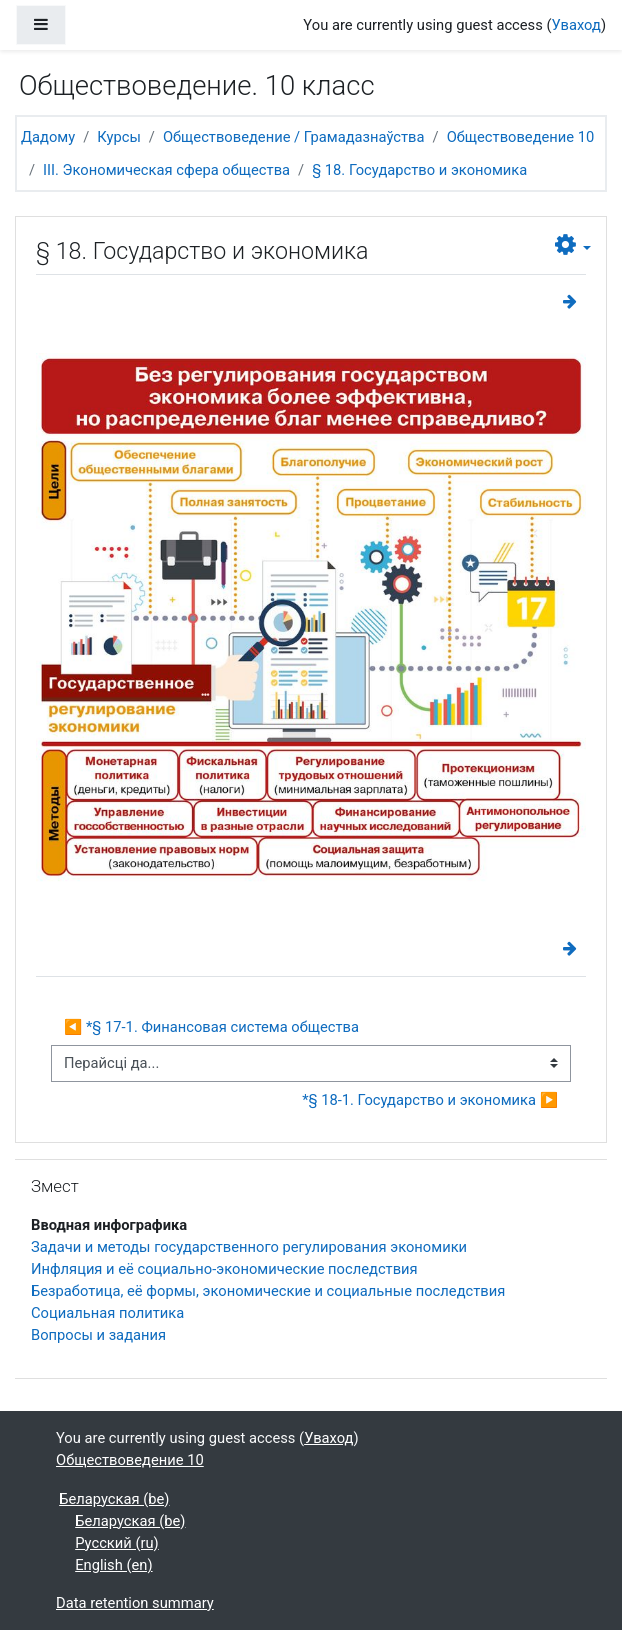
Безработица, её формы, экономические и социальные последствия (268, 1291)
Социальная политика (107, 1313)
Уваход (576, 25)
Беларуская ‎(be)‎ (114, 1499)
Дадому (48, 137)
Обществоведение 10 (521, 137)
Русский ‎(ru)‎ (117, 1543)
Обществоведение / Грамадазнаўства (294, 137)
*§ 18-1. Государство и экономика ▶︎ (430, 1100)
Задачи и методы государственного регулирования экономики (249, 1247)
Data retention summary (135, 1603)
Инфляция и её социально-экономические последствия (224, 1269)
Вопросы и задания (98, 1335)
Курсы (119, 137)
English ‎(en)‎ (113, 1565)
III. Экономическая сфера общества (166, 170)
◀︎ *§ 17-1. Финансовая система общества (211, 1027)
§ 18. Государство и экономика (419, 170)
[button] (573, 245)
